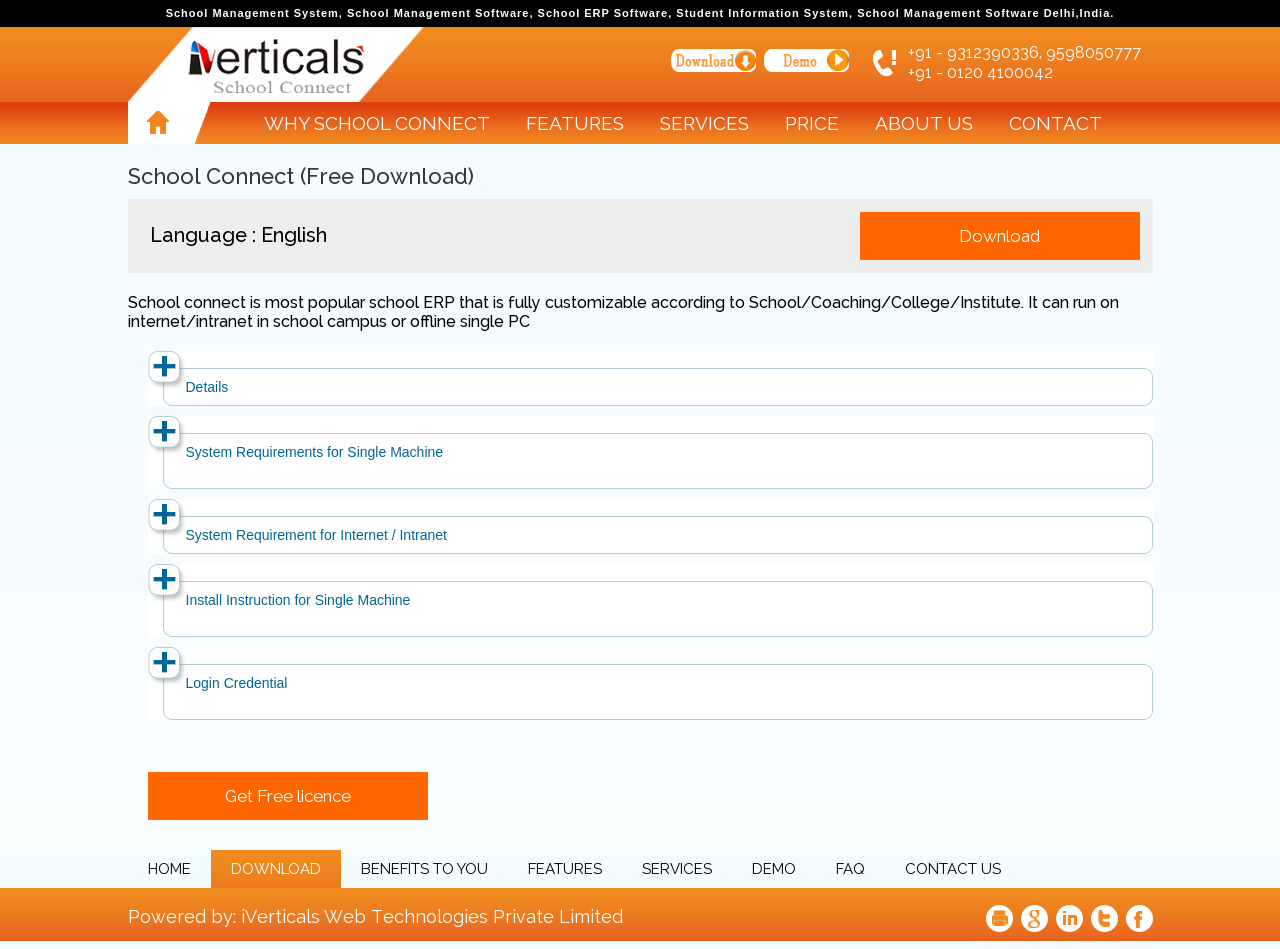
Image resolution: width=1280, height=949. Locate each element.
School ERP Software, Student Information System (693, 13)
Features (575, 123)
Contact (1055, 123)
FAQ (850, 869)
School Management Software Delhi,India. (985, 13)
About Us (924, 123)
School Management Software (438, 13)
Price (812, 123)
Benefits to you (424, 869)
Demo (774, 869)
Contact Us (953, 869)
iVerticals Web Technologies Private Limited (432, 916)
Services (704, 123)
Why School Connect (377, 123)
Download (276, 869)
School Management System (252, 13)
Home (169, 869)
